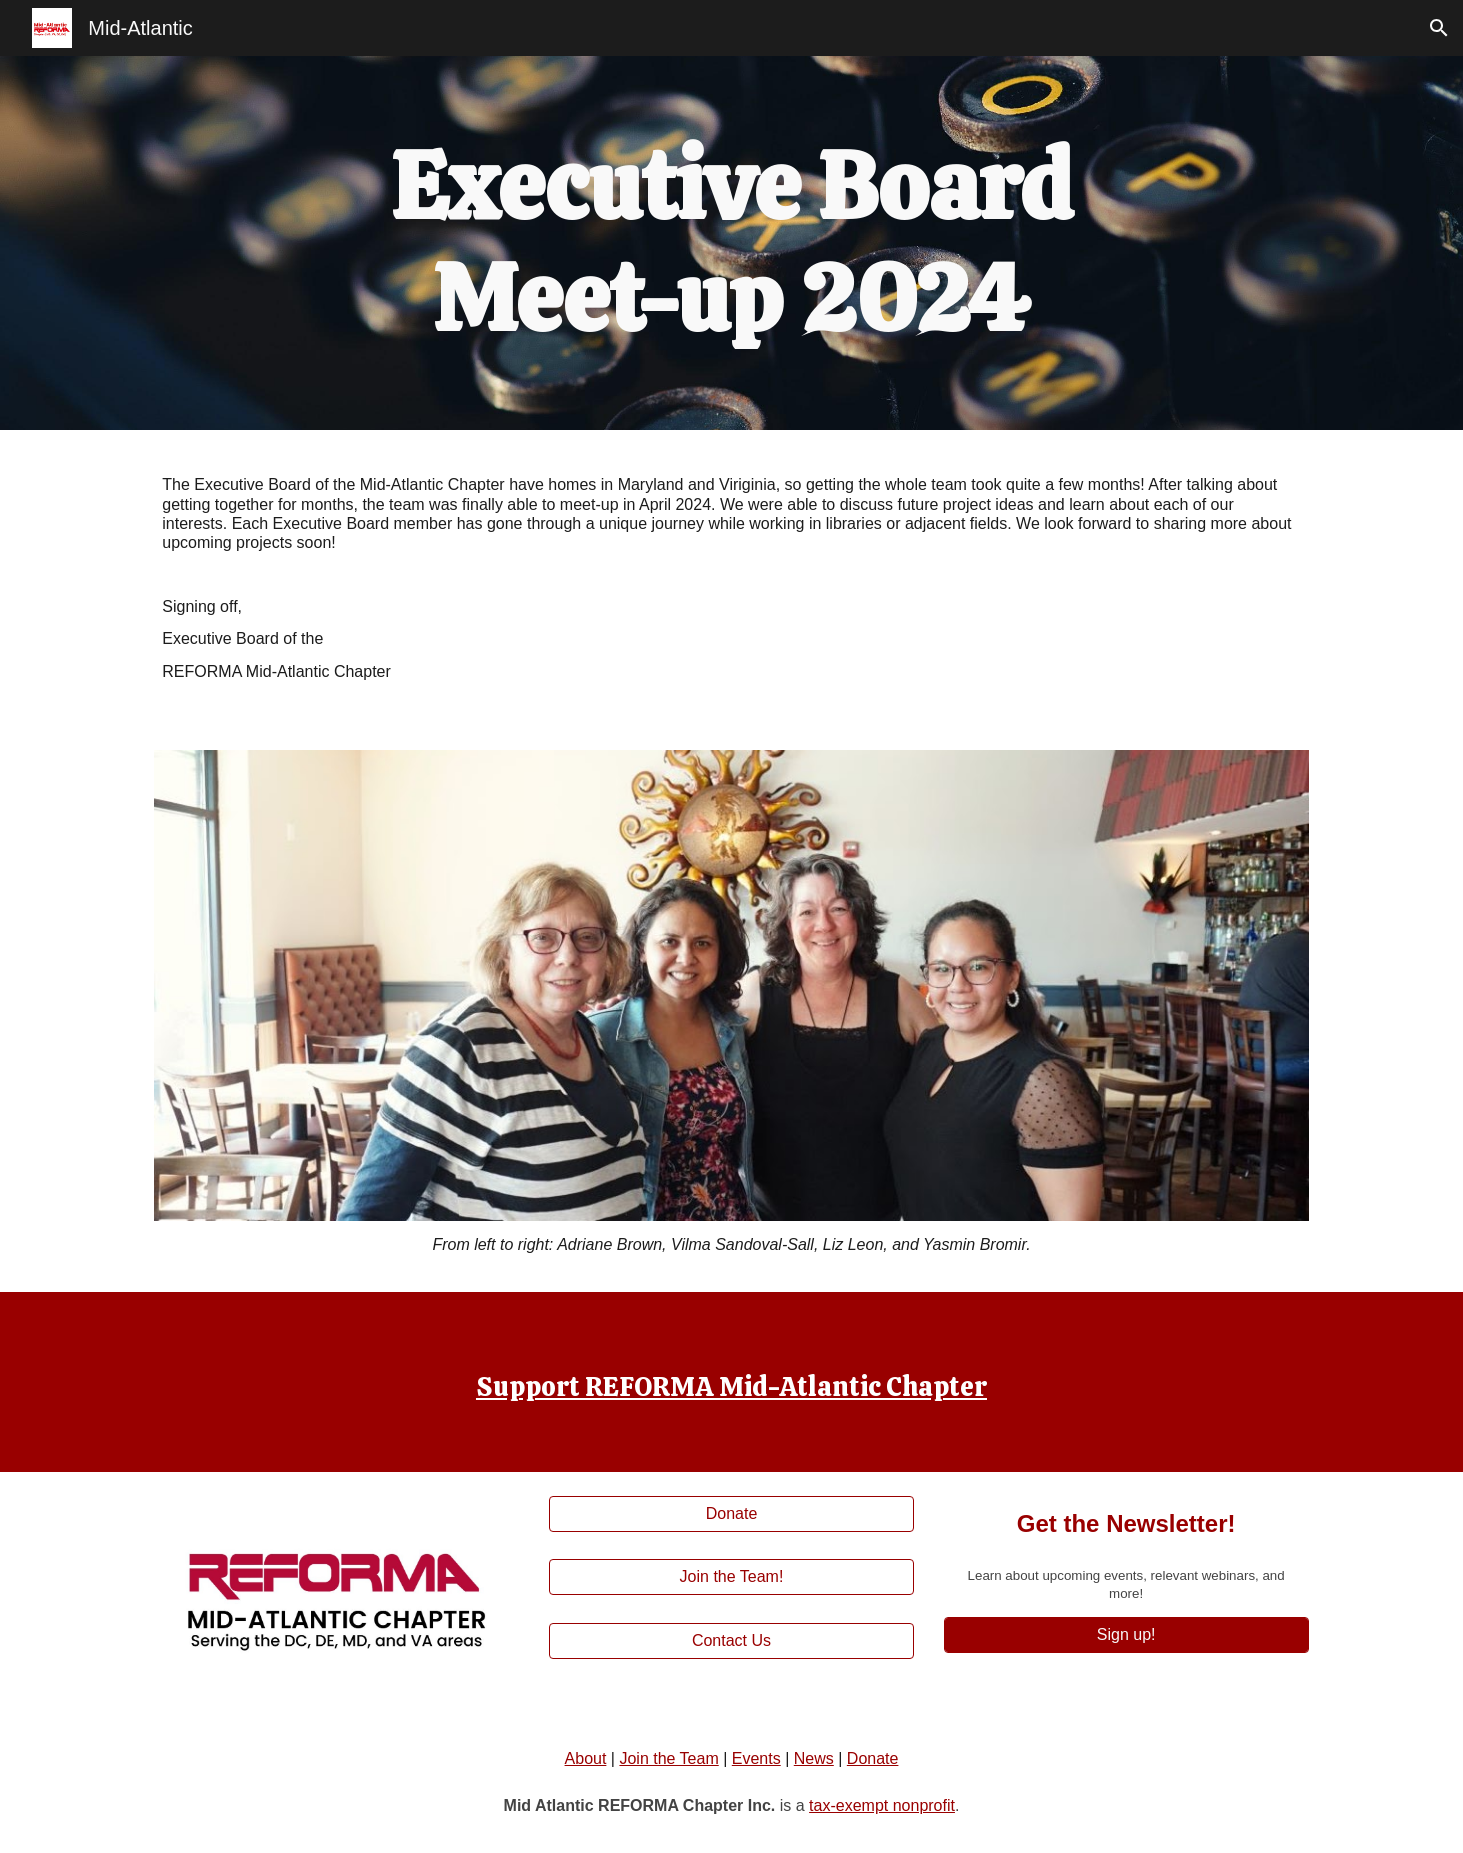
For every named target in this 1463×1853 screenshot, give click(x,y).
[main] (732, 243)
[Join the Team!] (731, 1577)
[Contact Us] (731, 1641)
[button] (1439, 28)
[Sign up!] (1126, 1635)
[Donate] (731, 1514)
